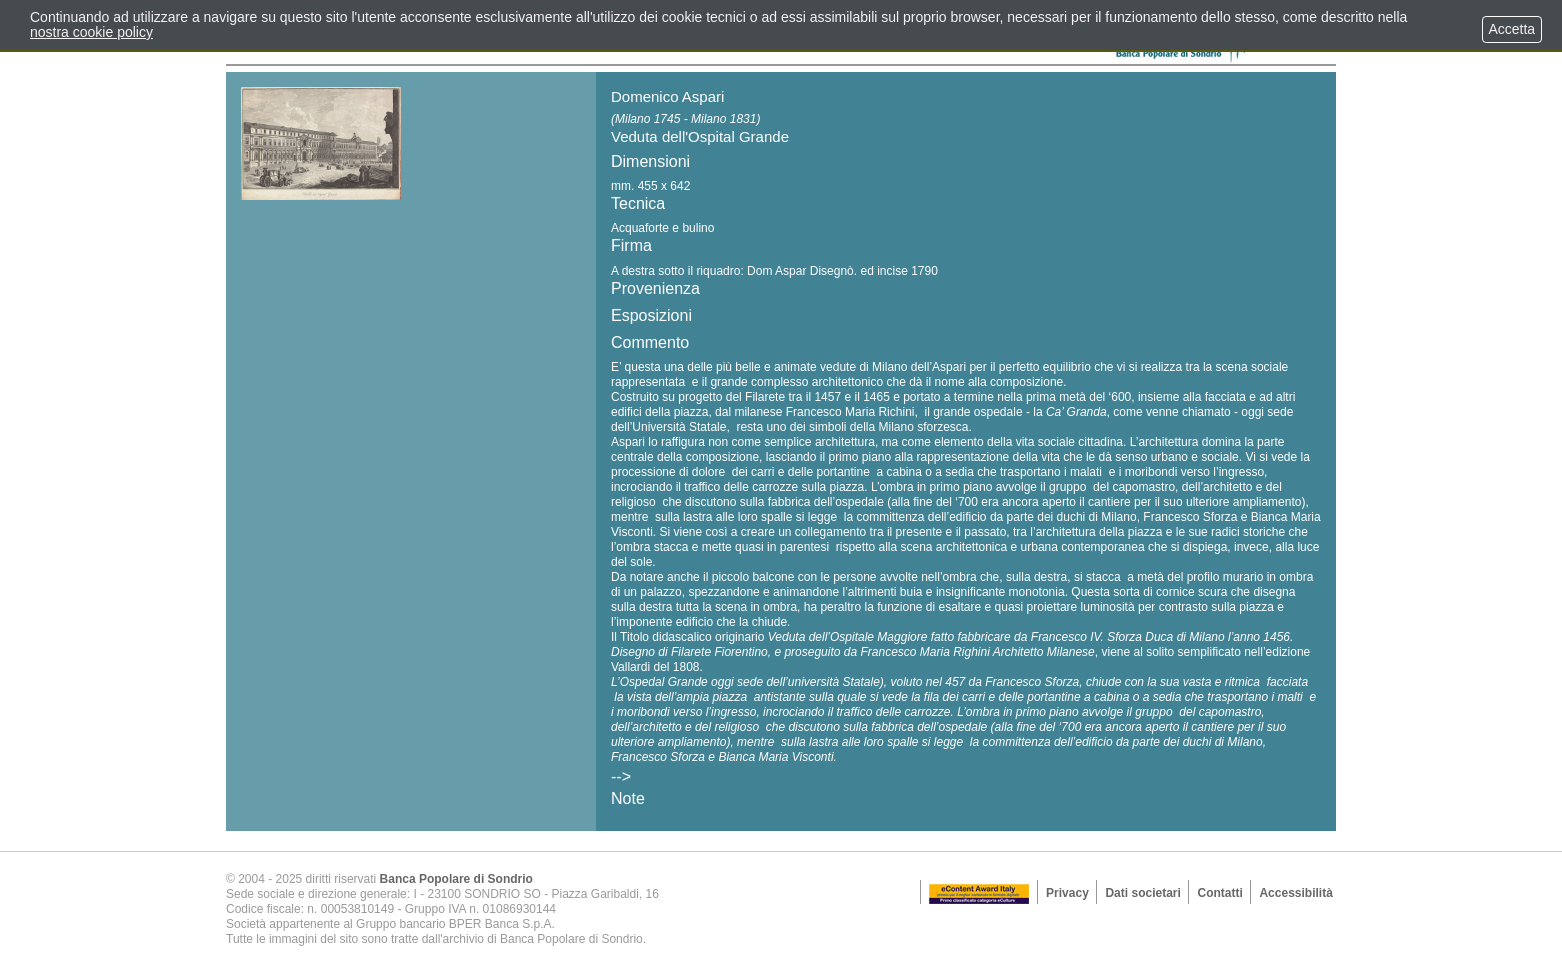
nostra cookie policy (91, 32)
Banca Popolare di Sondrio (456, 879)
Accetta (1512, 29)
